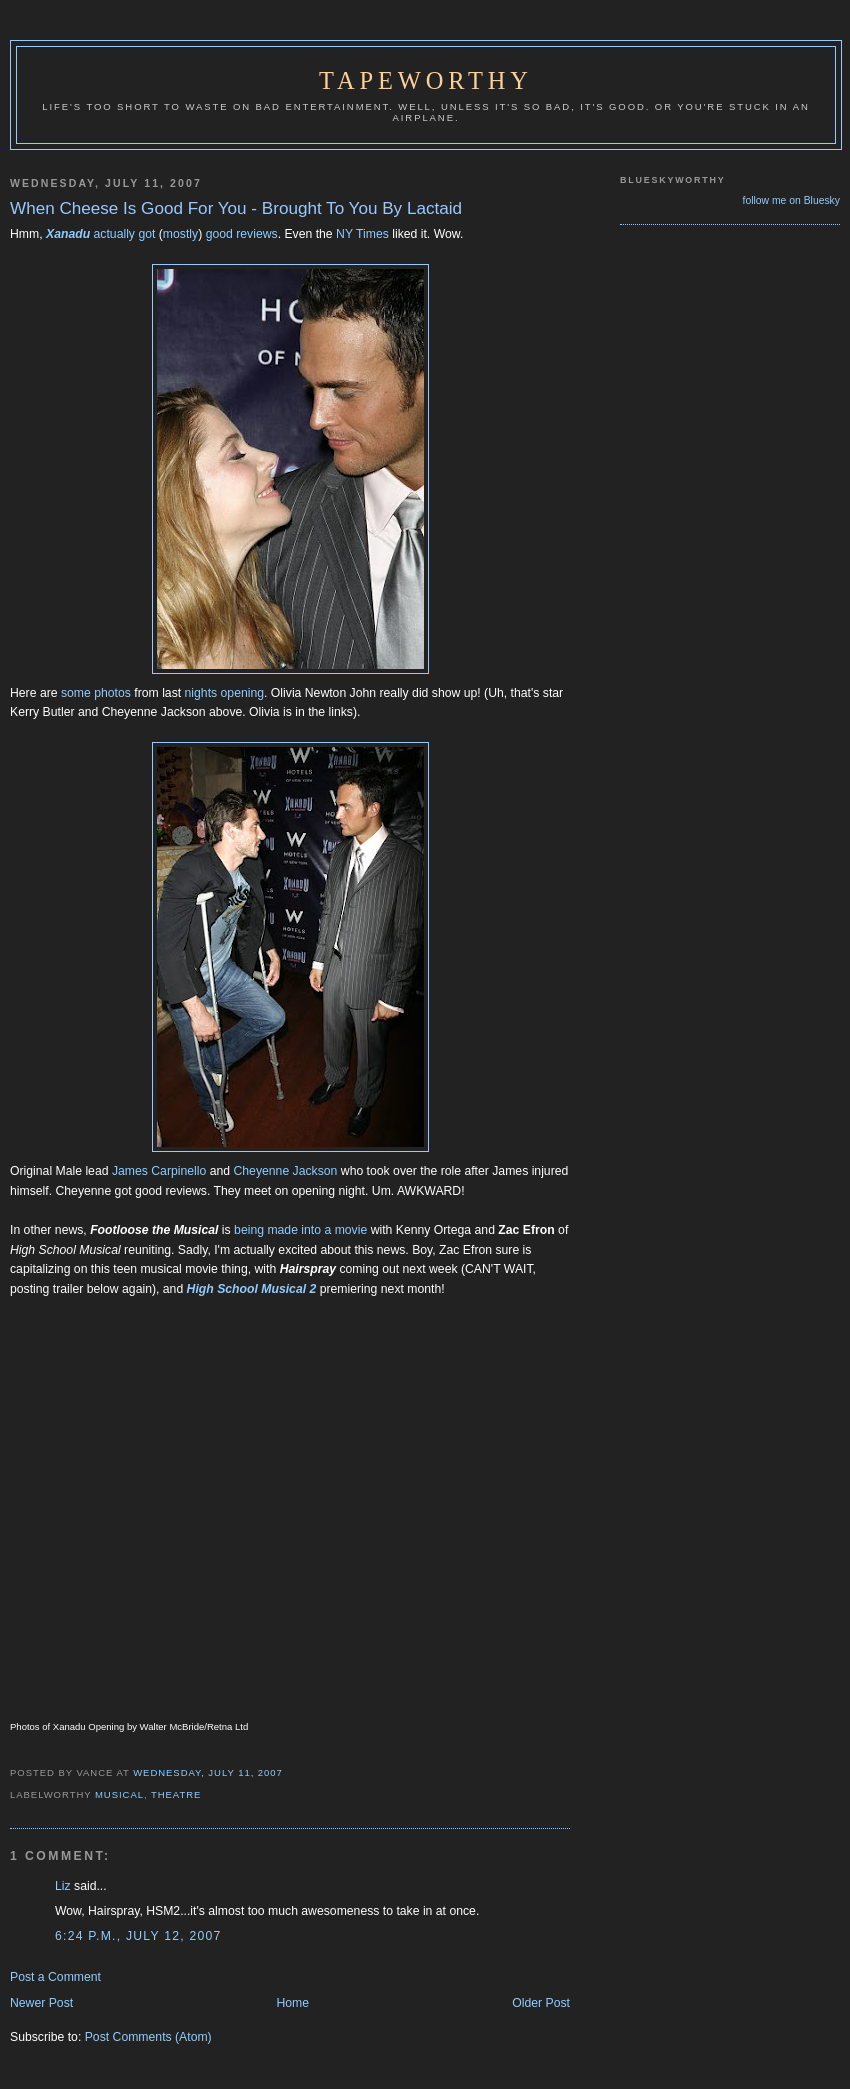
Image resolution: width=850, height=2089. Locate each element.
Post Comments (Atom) (148, 2037)
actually (114, 234)
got (146, 234)
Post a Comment (55, 1977)
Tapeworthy (426, 80)
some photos (97, 693)
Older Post (541, 2003)
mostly (180, 234)
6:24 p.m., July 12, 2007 (138, 1936)
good (219, 234)
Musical (119, 1794)
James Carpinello (159, 1171)
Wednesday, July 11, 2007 (208, 1772)
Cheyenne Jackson (285, 1171)
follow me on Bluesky (791, 200)
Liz (63, 1886)
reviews (256, 234)
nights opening (225, 693)
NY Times (364, 234)
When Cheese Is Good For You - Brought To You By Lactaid (236, 208)
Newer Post (41, 2003)
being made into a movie (300, 1230)
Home (292, 2003)
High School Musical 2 (252, 1289)
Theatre (176, 1794)
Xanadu (68, 234)
